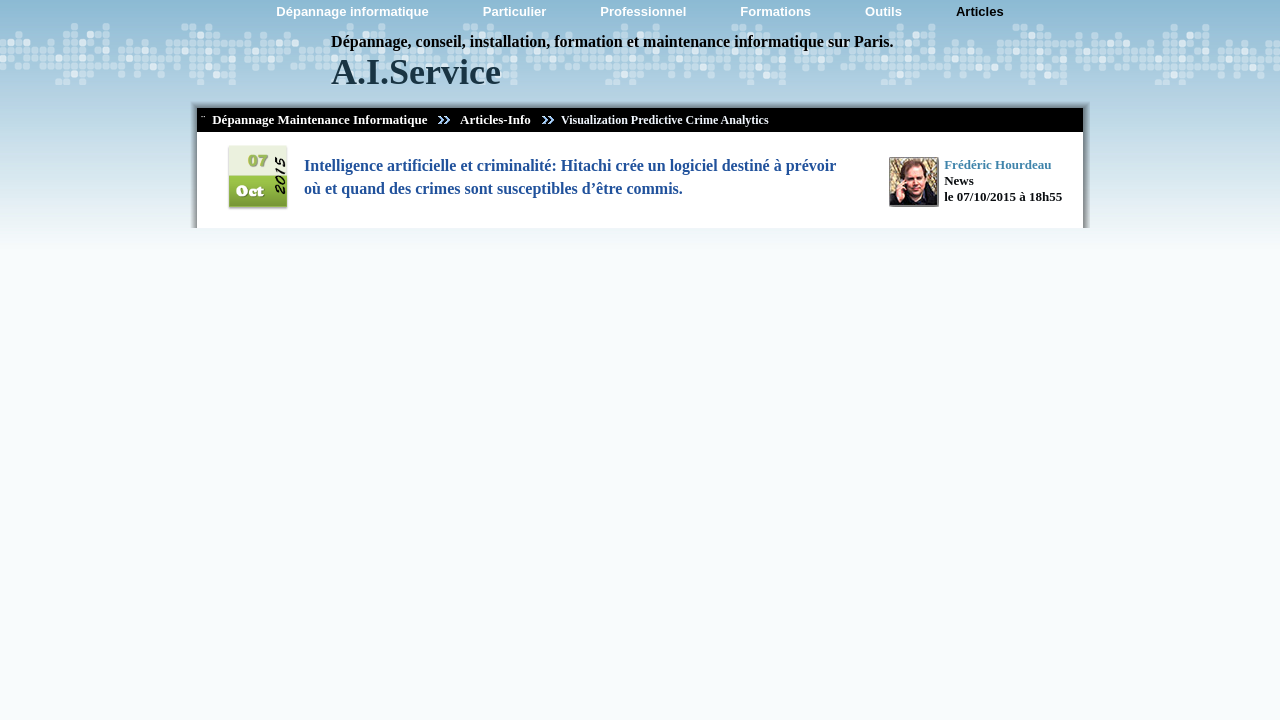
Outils (883, 11)
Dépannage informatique (352, 11)
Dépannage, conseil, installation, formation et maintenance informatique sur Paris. (612, 41)
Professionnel (643, 11)
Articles (980, 11)
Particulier (515, 11)
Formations (775, 11)
